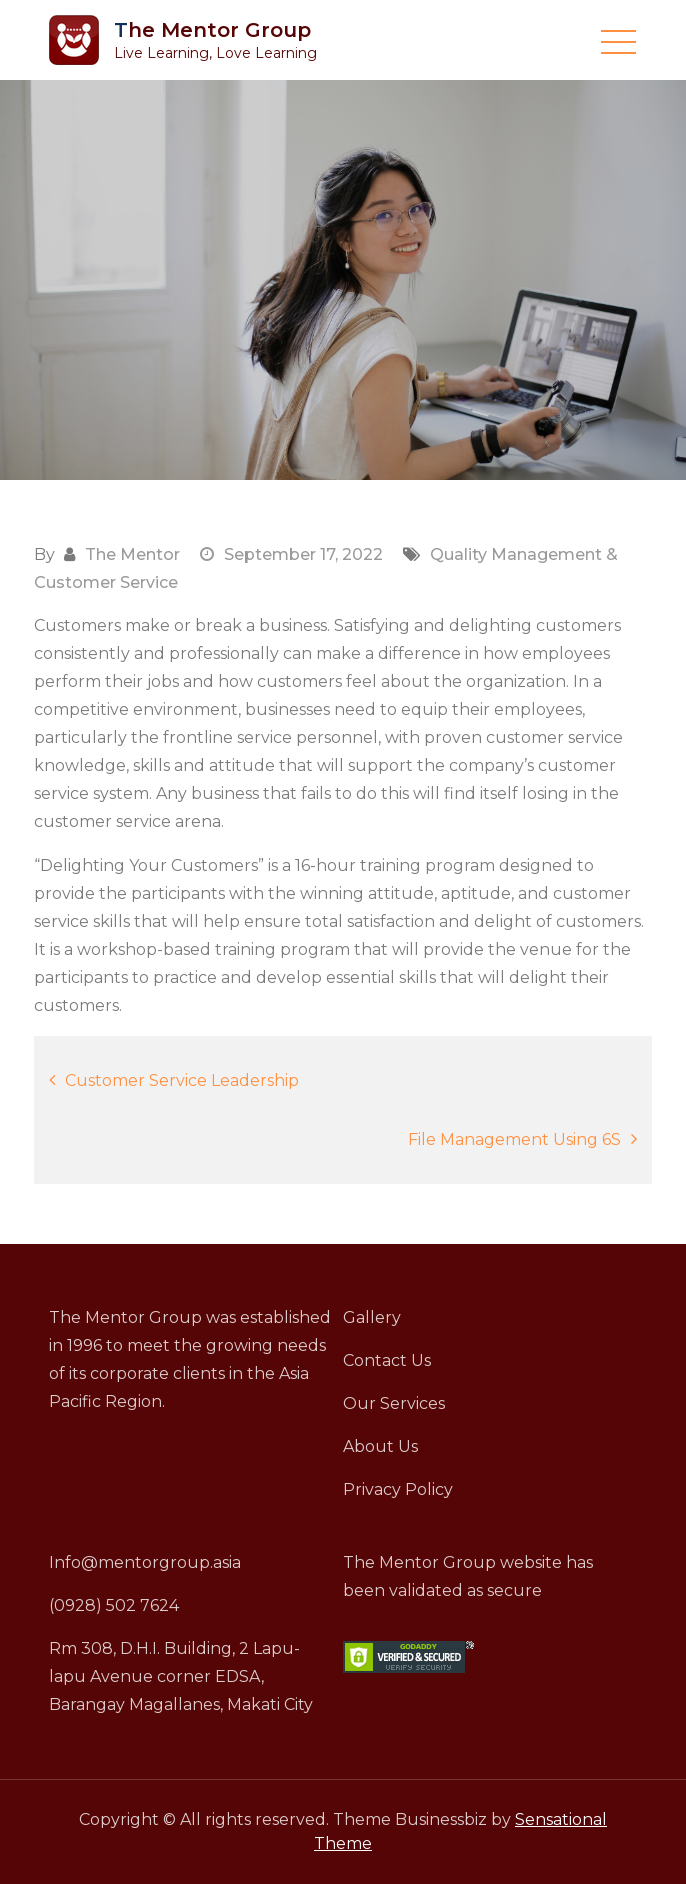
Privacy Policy (398, 1489)
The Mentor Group (212, 30)
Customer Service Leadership (182, 1080)
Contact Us (387, 1360)
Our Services (394, 1403)
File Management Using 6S (514, 1139)
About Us (380, 1446)
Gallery (372, 1317)
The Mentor (132, 554)
